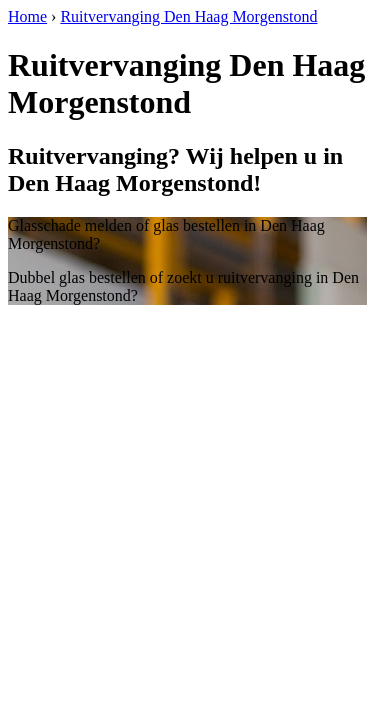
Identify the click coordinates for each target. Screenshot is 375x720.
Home (27, 16)
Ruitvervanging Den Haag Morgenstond (188, 16)
